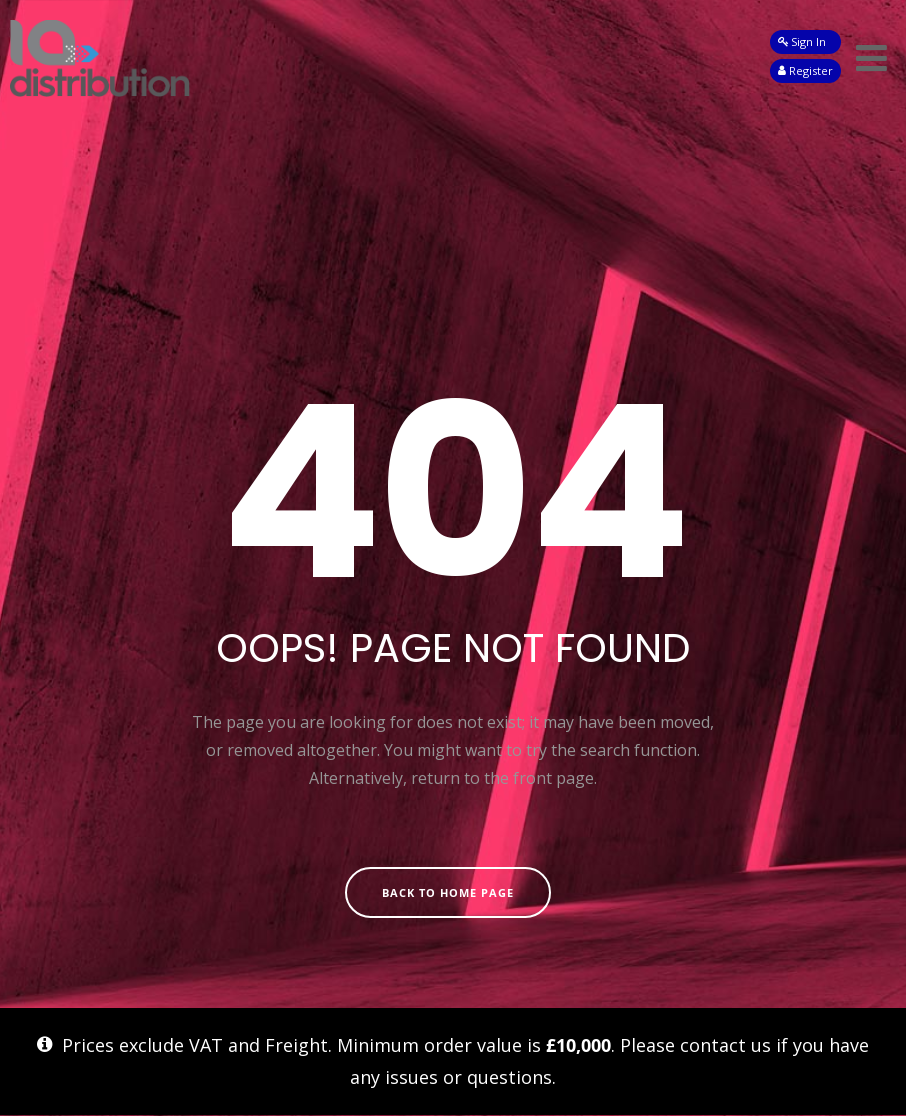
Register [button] (805, 70)
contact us (725, 1045)
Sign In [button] (802, 41)
